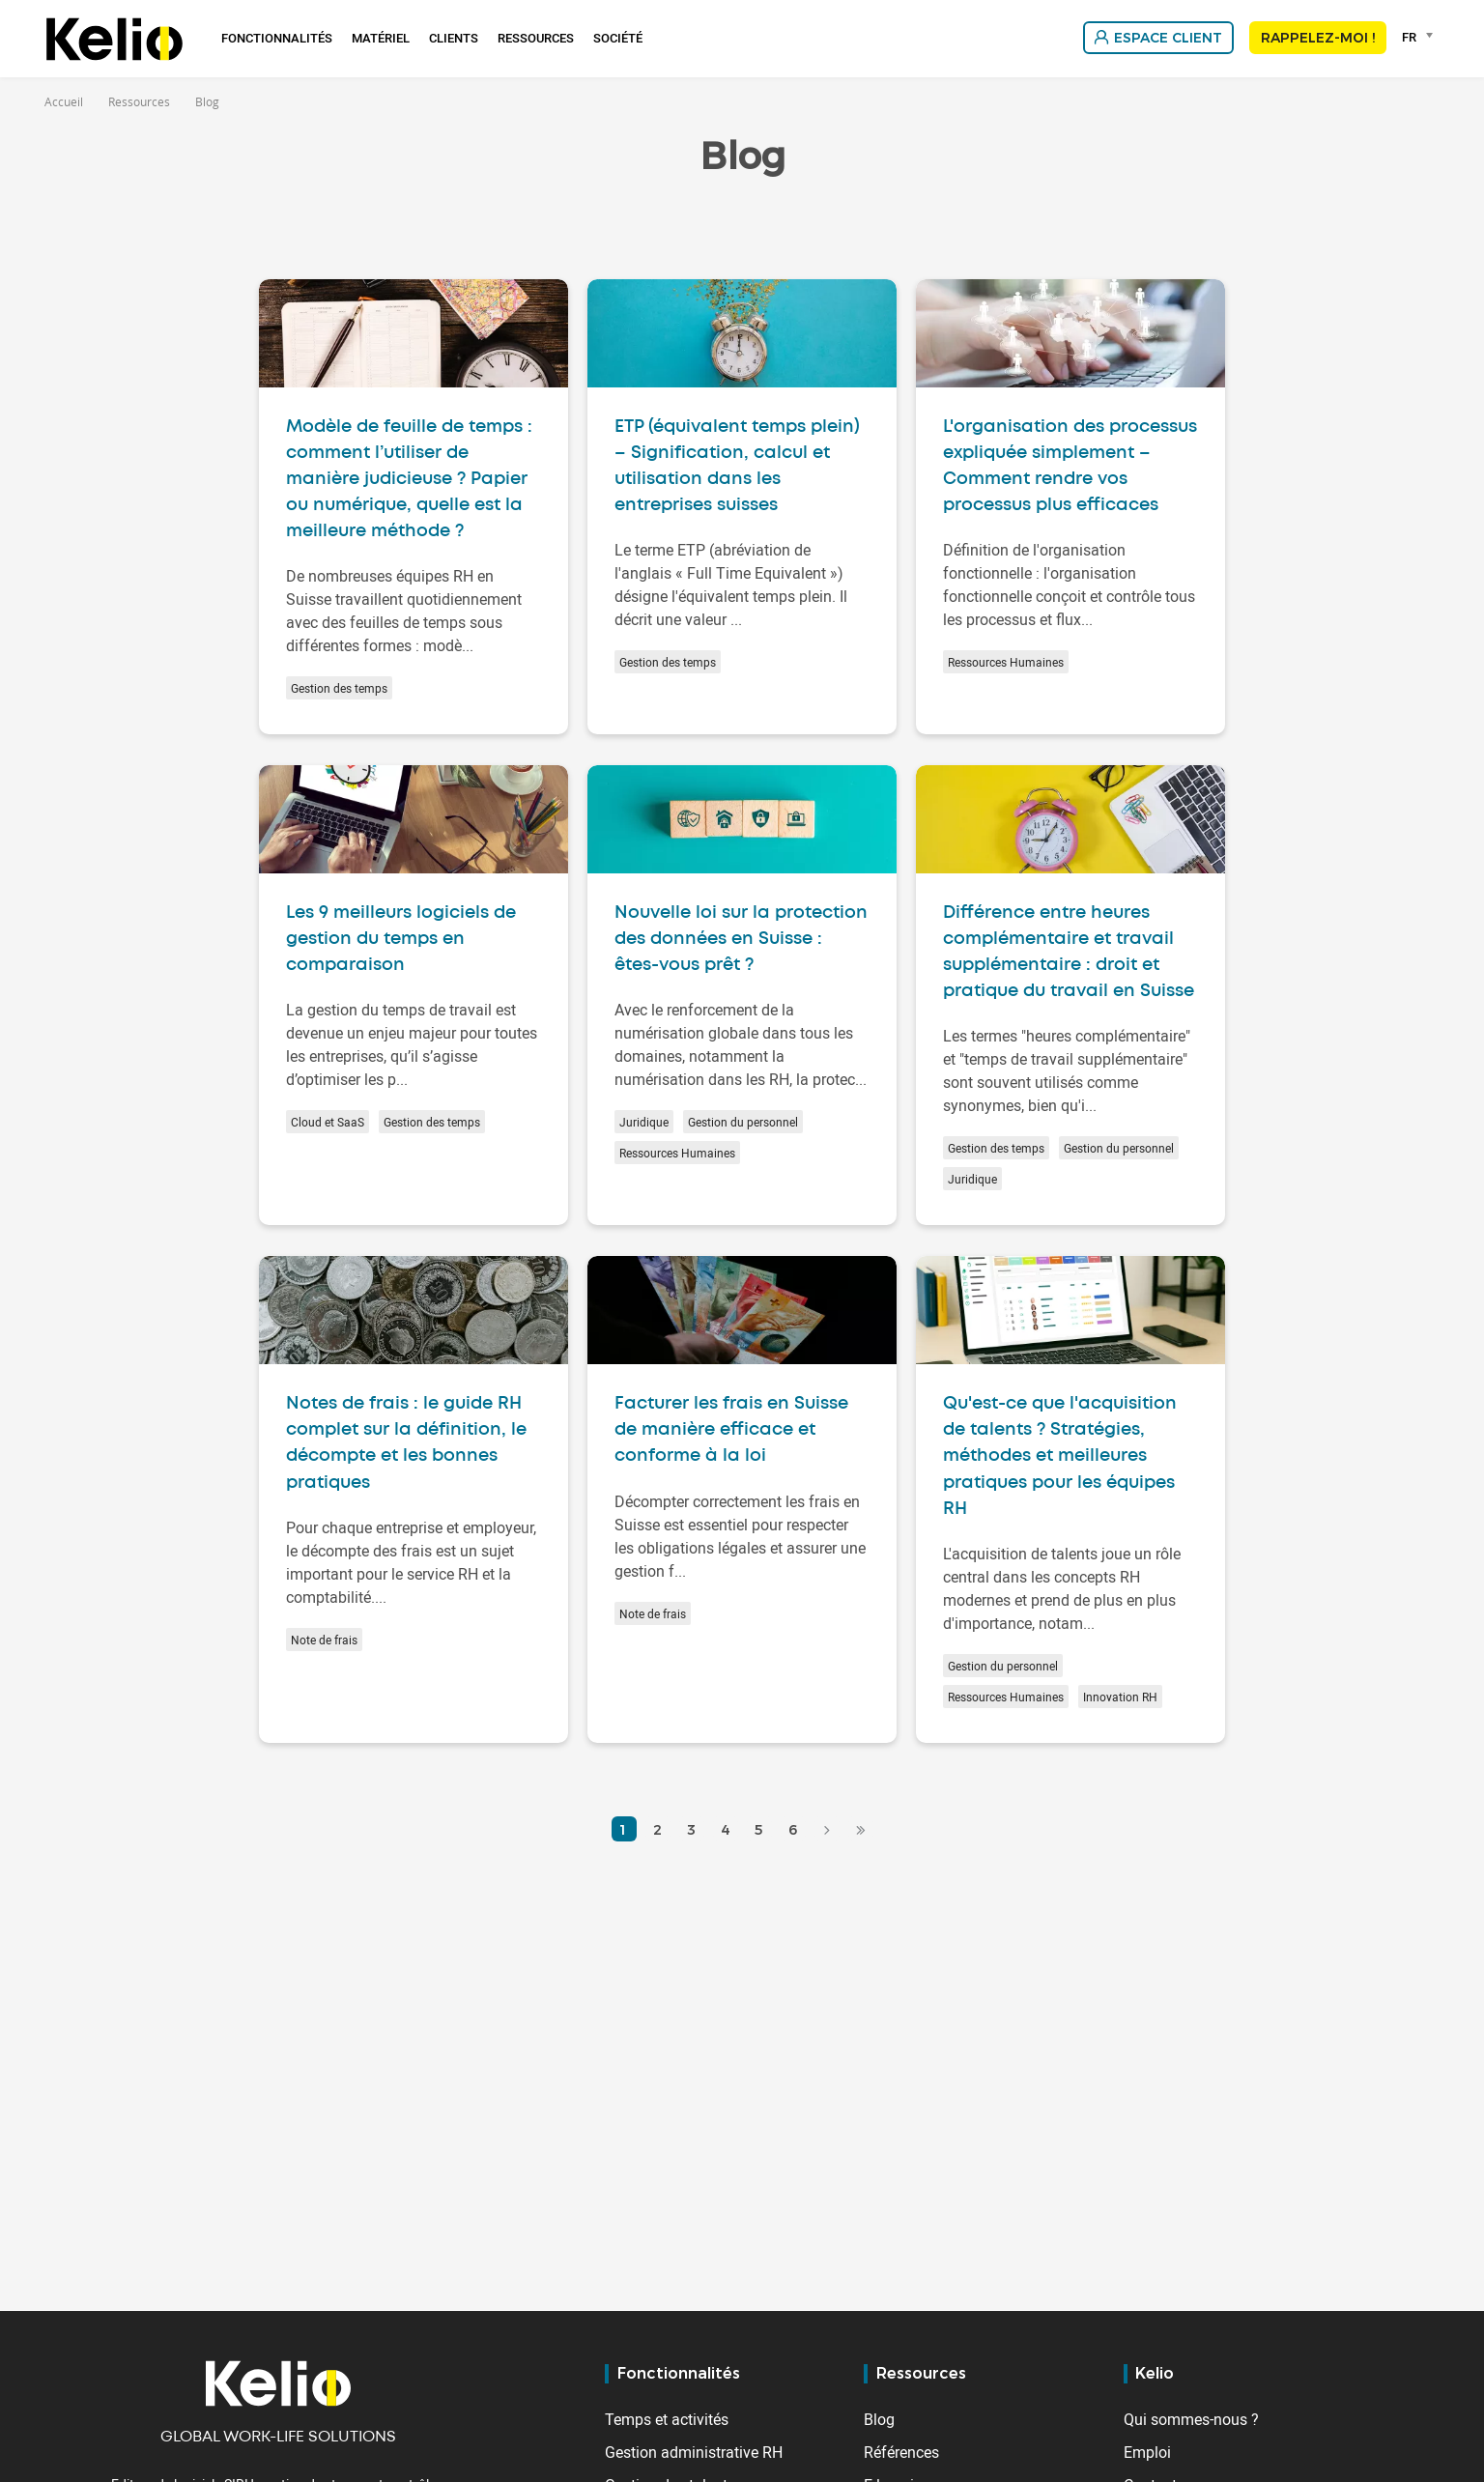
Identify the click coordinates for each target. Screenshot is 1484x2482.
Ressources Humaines (1006, 662)
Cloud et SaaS (327, 1121)
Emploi (1147, 2452)
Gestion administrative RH (694, 2452)
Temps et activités (666, 2419)
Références (901, 2452)
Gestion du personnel (743, 1121)
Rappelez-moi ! (1318, 37)
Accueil (63, 101)
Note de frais (324, 1639)
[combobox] (1421, 36)
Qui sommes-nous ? (1191, 2419)
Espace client (1168, 37)
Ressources (536, 37)
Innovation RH (1120, 1696)
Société (617, 37)
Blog (879, 2419)
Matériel (381, 37)
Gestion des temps (339, 688)
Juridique (644, 1121)
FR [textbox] (1409, 36)
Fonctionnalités (276, 37)
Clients (453, 37)
